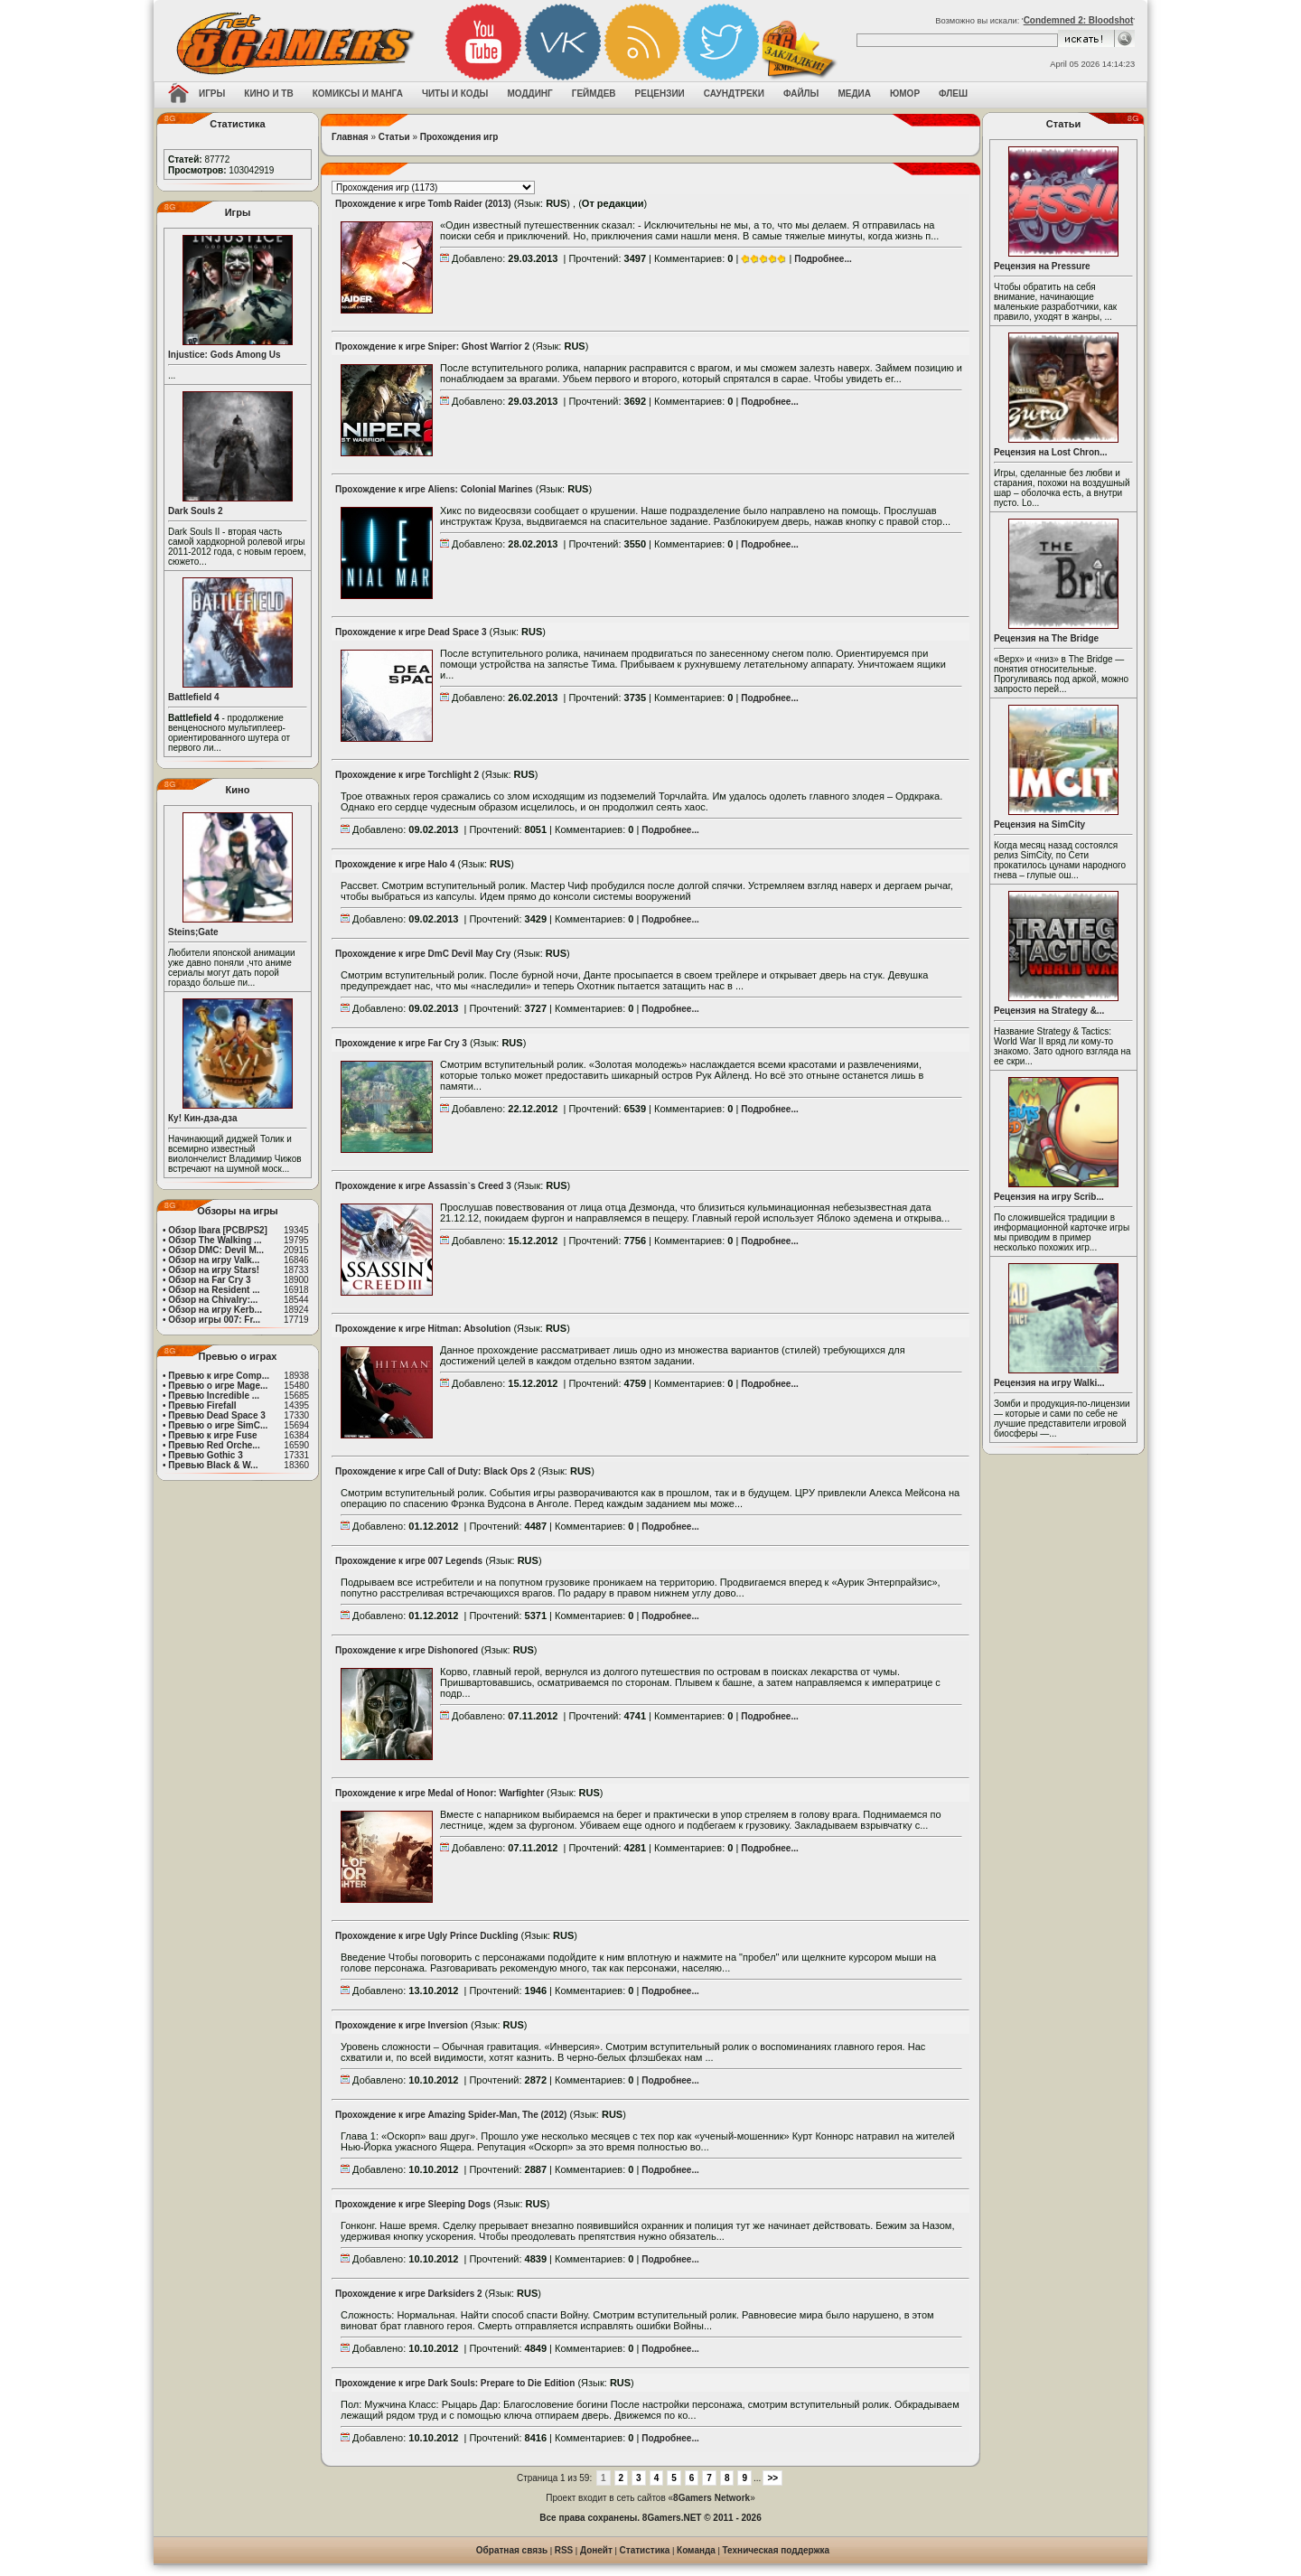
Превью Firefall (202, 1405)
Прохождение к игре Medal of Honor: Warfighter (439, 1793)
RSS (564, 2550)
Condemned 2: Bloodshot (1079, 20)
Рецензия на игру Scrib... (1049, 1197)
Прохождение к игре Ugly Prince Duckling (427, 1936)
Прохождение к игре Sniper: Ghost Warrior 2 (432, 346)
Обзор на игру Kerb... (215, 1310)
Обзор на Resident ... (213, 1290)
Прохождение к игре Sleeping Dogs (413, 2204)
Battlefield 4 (194, 697)
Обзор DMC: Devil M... (216, 1250)
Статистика (645, 2550)
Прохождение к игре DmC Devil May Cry (422, 954)
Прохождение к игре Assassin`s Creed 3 (423, 1186)
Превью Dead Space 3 (217, 1415)
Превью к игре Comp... (218, 1376)
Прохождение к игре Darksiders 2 (408, 2294)
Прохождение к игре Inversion (401, 2025)
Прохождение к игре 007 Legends (408, 1561)
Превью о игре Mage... (217, 1386)
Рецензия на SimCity (1039, 824)
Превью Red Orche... (213, 1445)
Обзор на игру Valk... (213, 1260)
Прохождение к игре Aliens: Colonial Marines (434, 489)
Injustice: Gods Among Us (224, 355)
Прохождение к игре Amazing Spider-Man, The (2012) (450, 2115)
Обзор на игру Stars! (213, 1270)
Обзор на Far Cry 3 (209, 1280)
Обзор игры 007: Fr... (214, 1320)
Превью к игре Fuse (212, 1435)
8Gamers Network (711, 2498)
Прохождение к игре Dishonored (406, 1650)
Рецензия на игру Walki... (1049, 1383)
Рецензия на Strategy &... (1049, 1011)
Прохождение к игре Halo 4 (395, 864)
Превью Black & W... (212, 1465)
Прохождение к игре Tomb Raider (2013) (423, 204)
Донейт (596, 2550)
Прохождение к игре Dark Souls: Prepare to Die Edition (455, 2383)
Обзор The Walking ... (214, 1240)
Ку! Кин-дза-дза (202, 1118)
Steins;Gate (193, 932)
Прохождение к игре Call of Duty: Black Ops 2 (435, 1471)
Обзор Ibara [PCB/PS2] (217, 1230)
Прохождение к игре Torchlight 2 (407, 775)
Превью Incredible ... (213, 1395)
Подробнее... (822, 259)
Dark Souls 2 (195, 511)
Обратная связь (512, 2550)
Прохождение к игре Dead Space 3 (411, 632)
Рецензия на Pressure (1042, 266)
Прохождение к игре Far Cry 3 (401, 1043)
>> (772, 2478)
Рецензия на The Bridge (1046, 638)
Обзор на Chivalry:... (212, 1300)
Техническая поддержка (776, 2550)
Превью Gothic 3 (205, 1455)
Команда (696, 2550)
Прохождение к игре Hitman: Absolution (422, 1329)
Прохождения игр (459, 137)
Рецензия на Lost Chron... (1051, 452)
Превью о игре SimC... (217, 1425)
